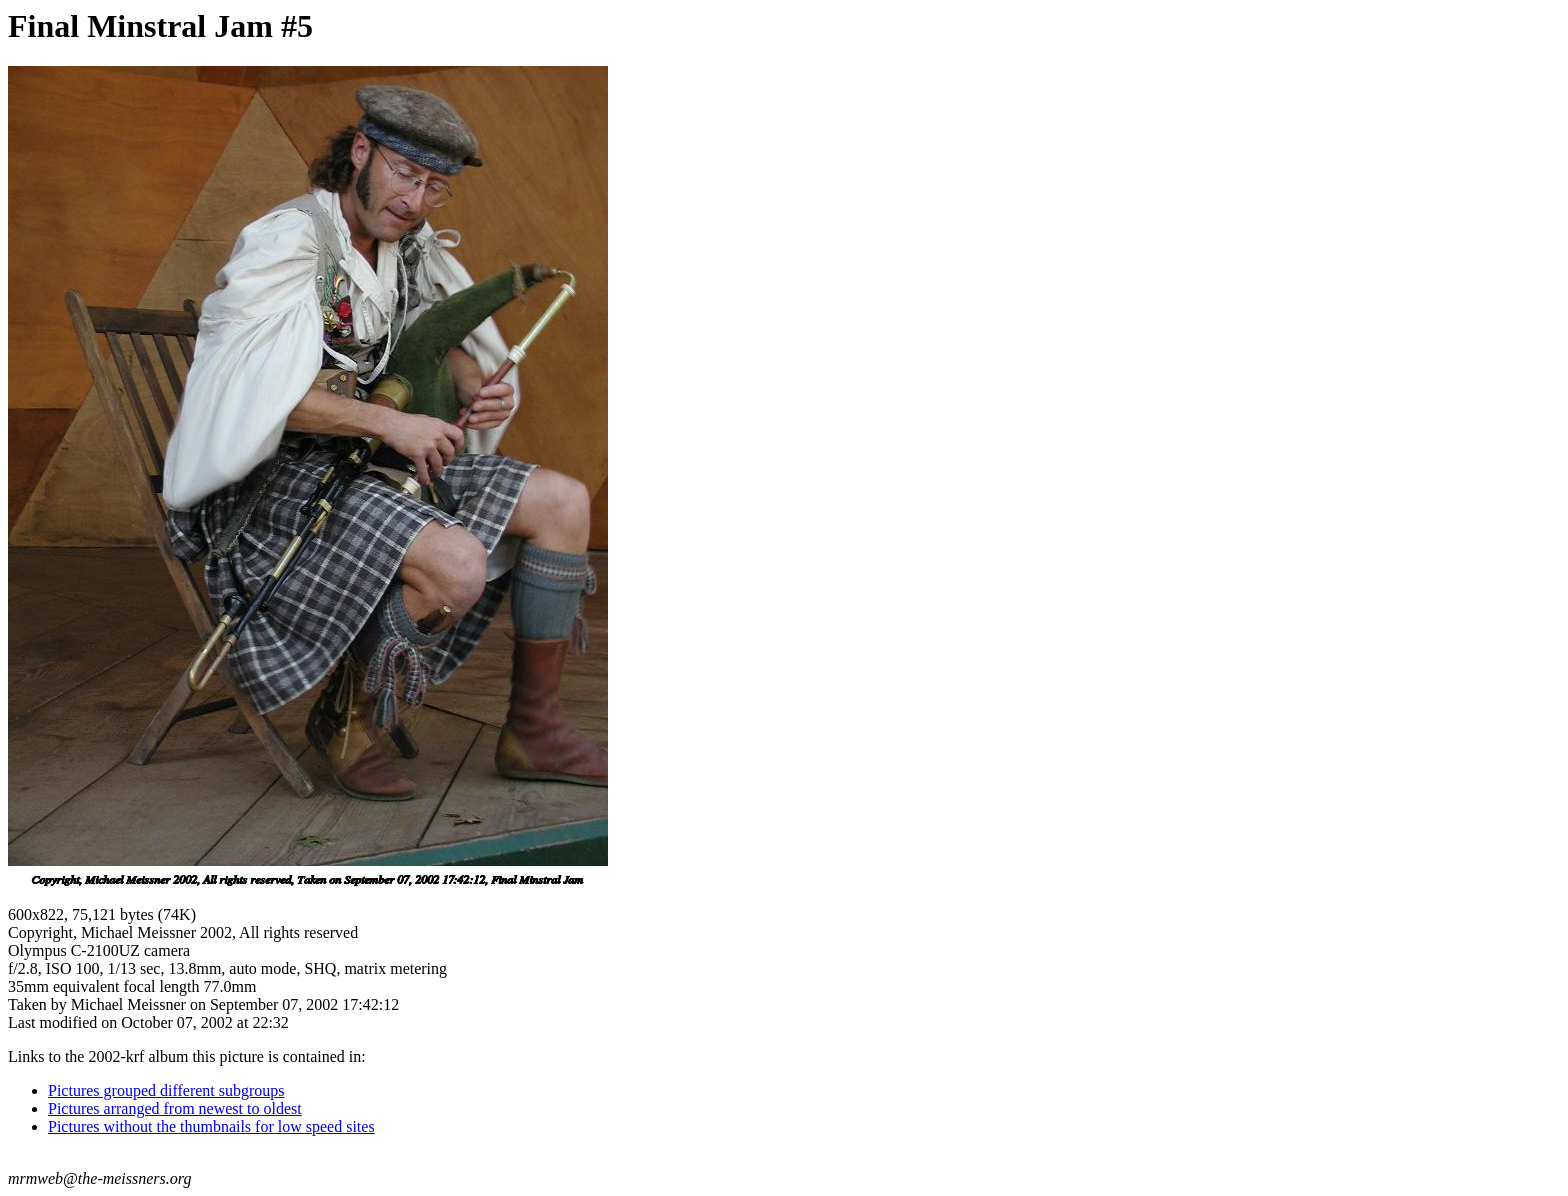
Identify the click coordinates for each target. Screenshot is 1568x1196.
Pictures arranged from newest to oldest (175, 1108)
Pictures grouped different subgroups (166, 1090)
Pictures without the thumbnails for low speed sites (211, 1126)
